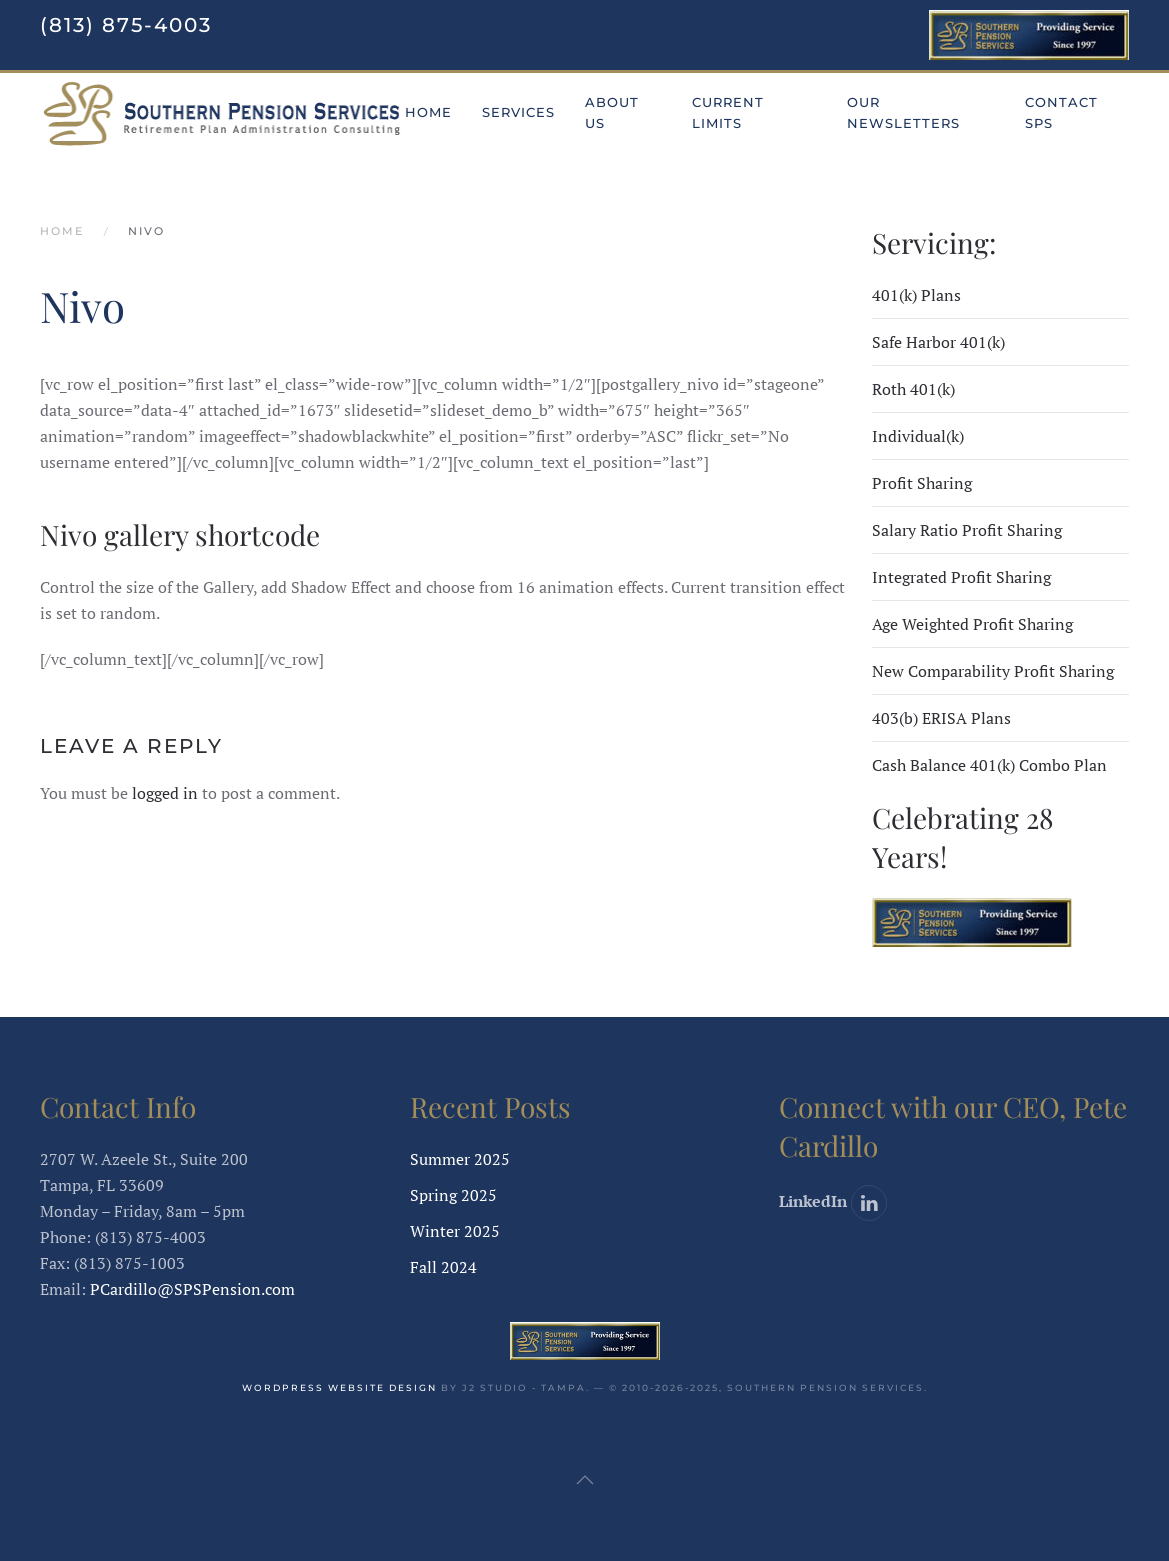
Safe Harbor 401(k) (938, 342)
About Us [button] (612, 112)
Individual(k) (918, 436)
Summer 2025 (460, 1159)
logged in (165, 793)
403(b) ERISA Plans (941, 718)
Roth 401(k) (913, 389)
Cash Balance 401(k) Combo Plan (989, 765)
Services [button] (518, 112)
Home (428, 112)
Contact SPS (1061, 112)
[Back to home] (222, 113)
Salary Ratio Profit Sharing (967, 530)
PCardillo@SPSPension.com (192, 1289)
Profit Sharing (922, 483)
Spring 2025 (453, 1195)
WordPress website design (339, 1387)
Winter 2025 (455, 1231)
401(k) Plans (916, 295)
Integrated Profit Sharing (961, 577)
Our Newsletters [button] (903, 112)
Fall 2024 (443, 1267)
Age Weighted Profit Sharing (972, 624)
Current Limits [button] (728, 112)
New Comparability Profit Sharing (993, 671)
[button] (585, 1480)
